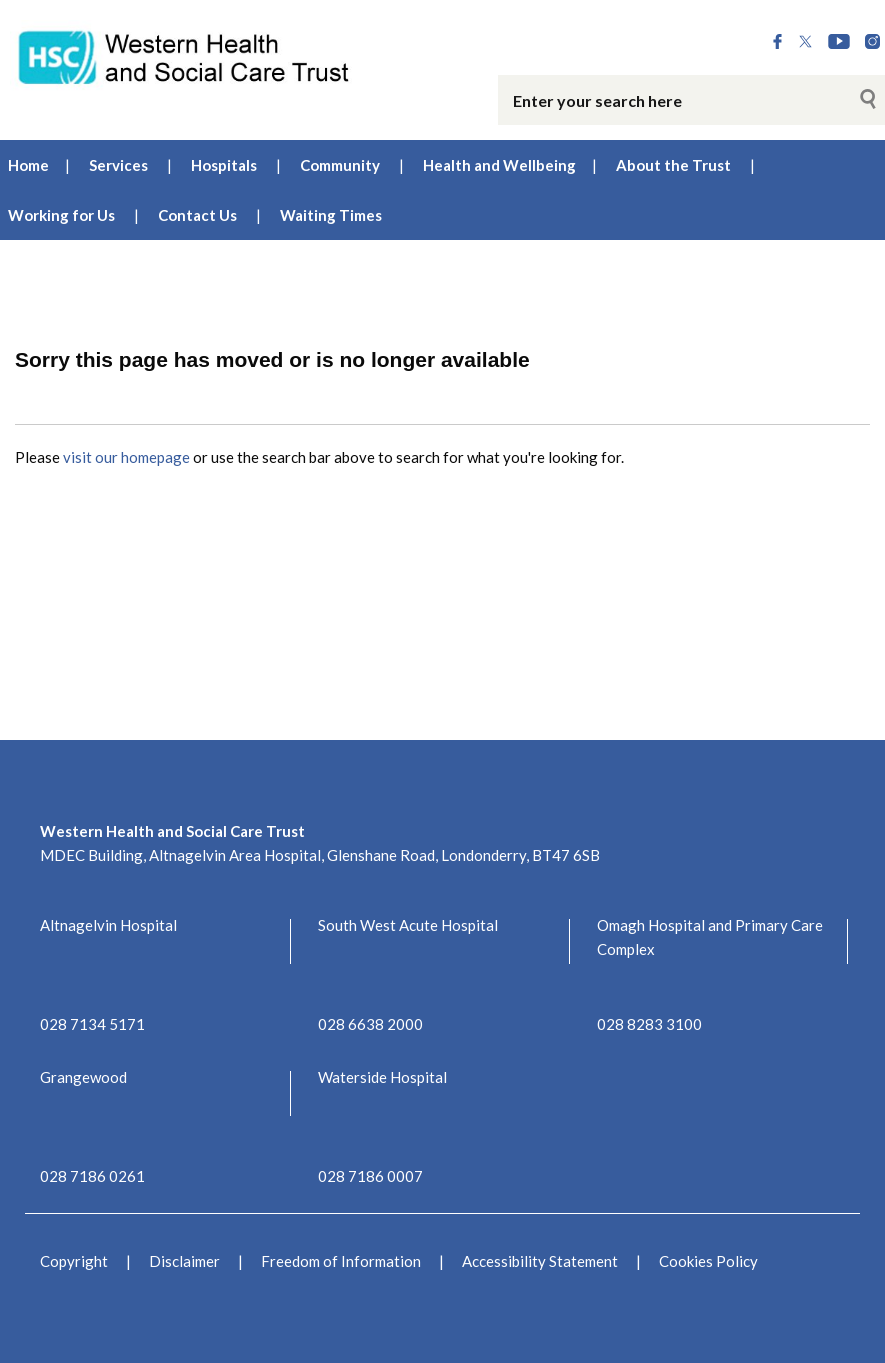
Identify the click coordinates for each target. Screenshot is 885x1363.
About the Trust (673, 165)
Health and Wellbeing (499, 165)
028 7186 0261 (92, 1176)
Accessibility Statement (540, 1261)
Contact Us (197, 215)
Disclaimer (184, 1261)
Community (340, 165)
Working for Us (61, 215)
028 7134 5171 (92, 1024)
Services (118, 165)
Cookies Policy (708, 1261)
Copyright (74, 1261)
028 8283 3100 (649, 1024)
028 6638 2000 (370, 1024)
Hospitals (224, 165)
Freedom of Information (341, 1261)
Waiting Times (331, 215)
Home (28, 165)
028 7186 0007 (370, 1176)
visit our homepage (126, 457)
